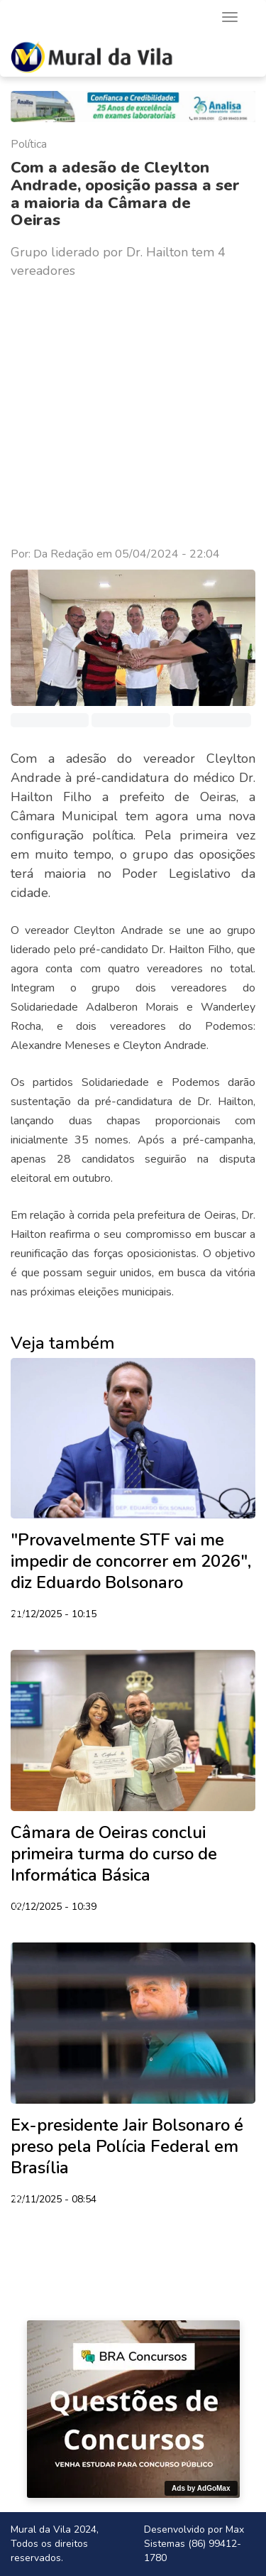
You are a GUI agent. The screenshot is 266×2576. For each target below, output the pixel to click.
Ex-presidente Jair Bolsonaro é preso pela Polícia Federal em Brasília (127, 2146)
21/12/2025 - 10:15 (53, 1615)
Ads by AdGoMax (201, 2488)
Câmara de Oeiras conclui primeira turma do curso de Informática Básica (114, 1853)
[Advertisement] (133, 413)
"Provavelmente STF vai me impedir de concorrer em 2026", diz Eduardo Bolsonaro (131, 1561)
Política (29, 144)
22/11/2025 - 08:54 (53, 2200)
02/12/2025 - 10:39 (53, 1907)
